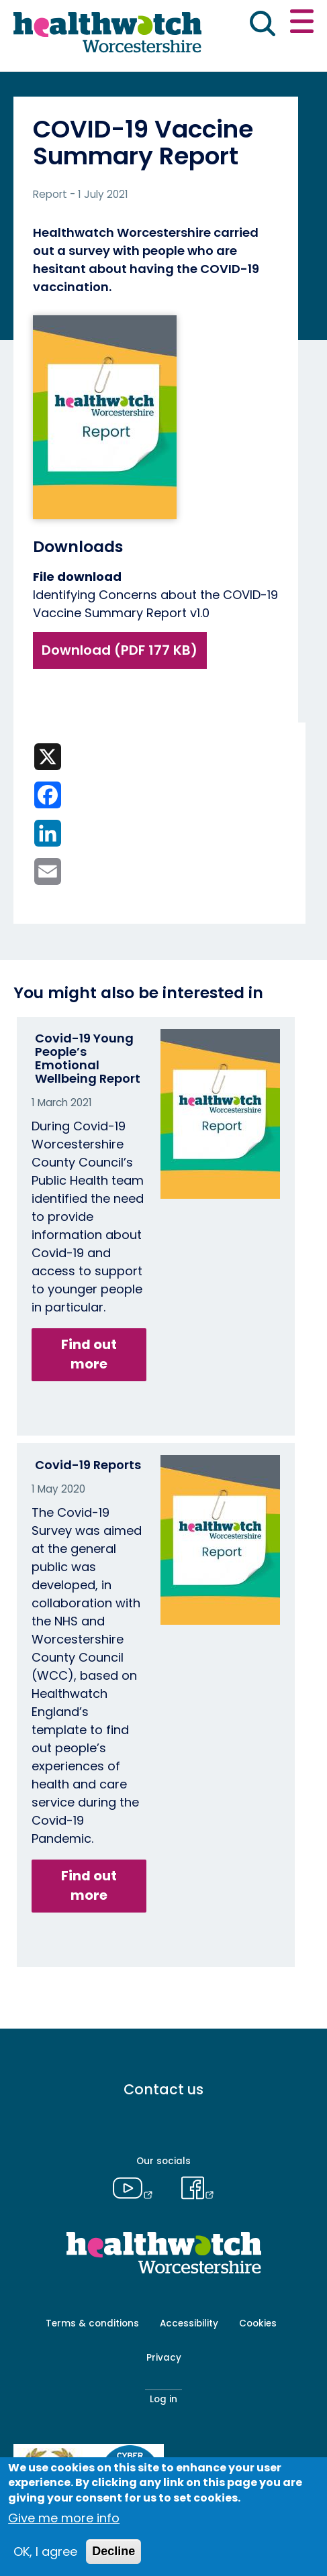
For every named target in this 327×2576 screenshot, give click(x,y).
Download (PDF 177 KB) (119, 650)
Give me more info (64, 2518)
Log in (163, 2399)
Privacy (163, 2357)
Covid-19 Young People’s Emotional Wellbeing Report (87, 1058)
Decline (113, 2551)
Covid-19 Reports (88, 1464)
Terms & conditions (92, 2323)
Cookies (258, 2323)
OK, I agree (45, 2551)
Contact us (163, 2089)
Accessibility (189, 2323)
